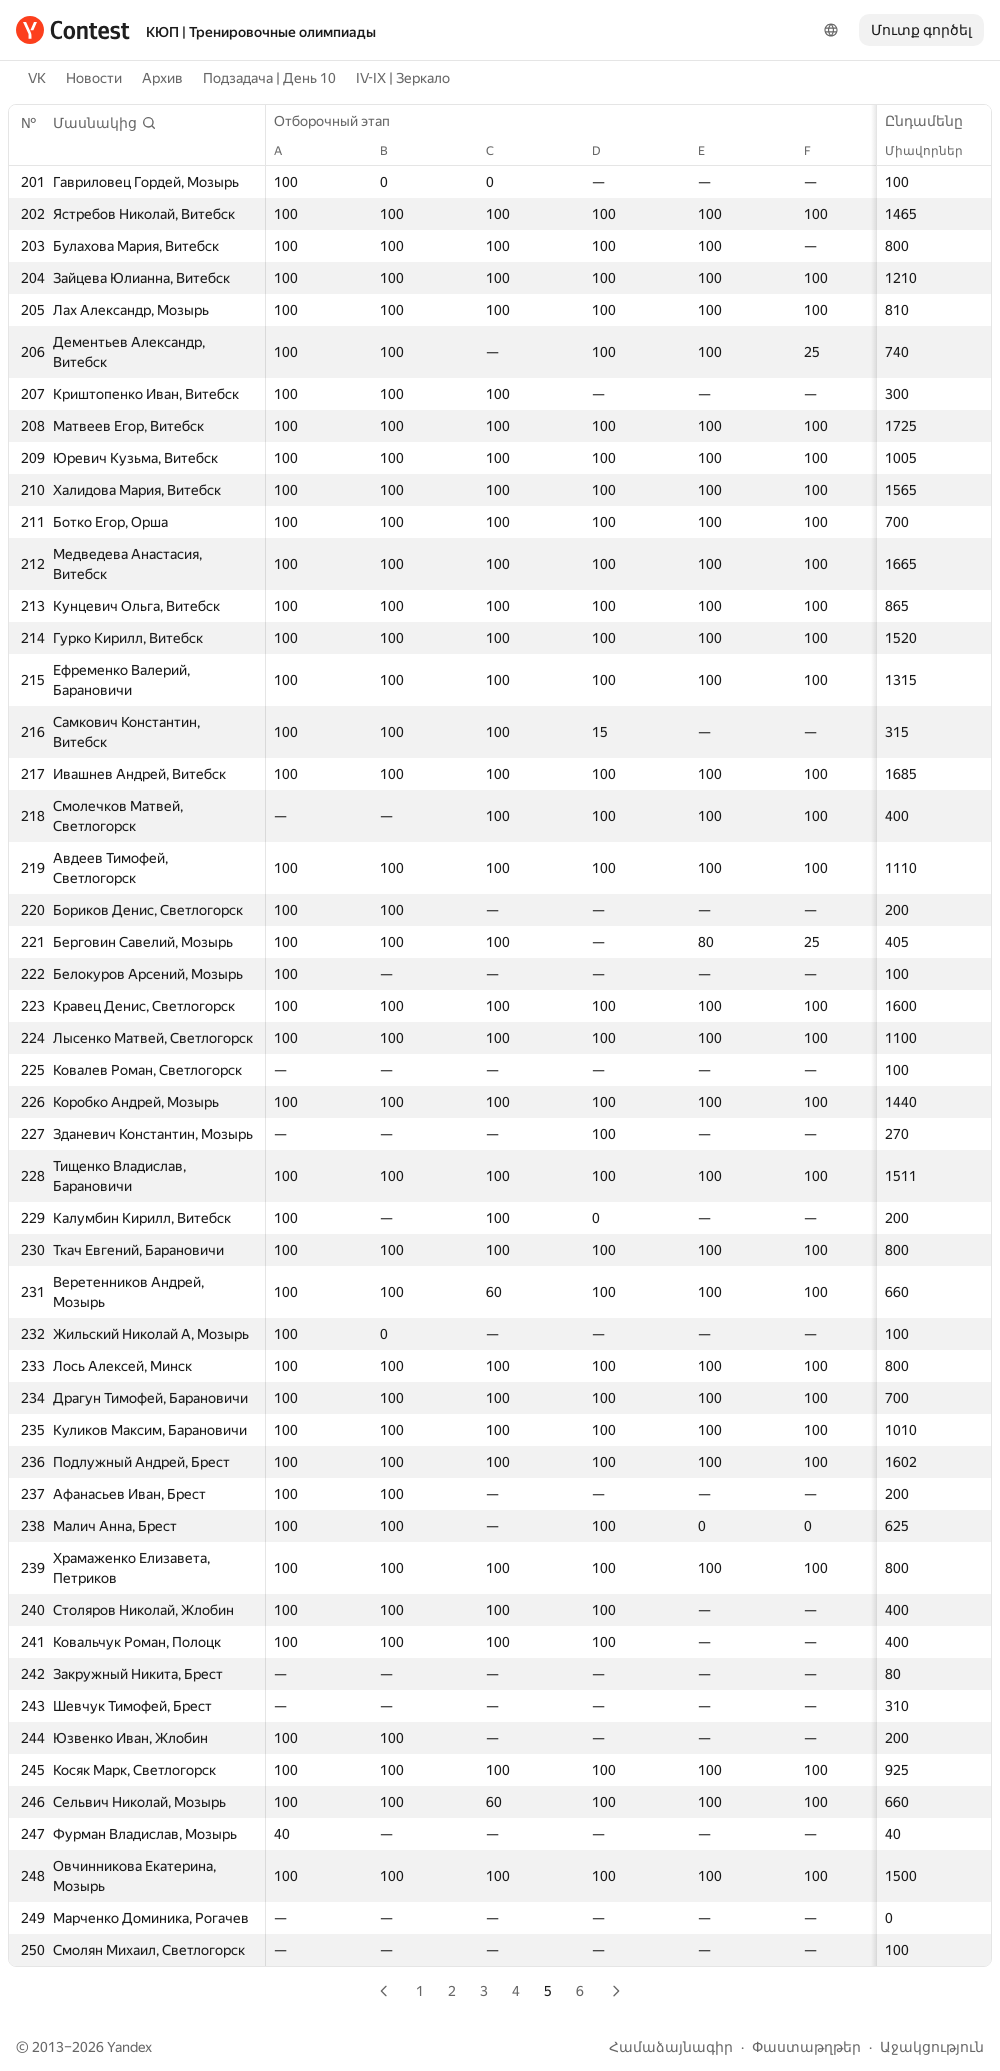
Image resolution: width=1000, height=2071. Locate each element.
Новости (94, 78)
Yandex (129, 2047)
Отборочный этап (342, 121)
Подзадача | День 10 (269, 78)
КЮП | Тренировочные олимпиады (261, 32)
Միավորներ (934, 151)
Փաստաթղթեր (806, 2047)
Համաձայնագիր (671, 2047)
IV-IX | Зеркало (403, 78)
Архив (162, 78)
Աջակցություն (932, 2047)
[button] (105, 123)
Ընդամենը (934, 121)
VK (37, 78)
